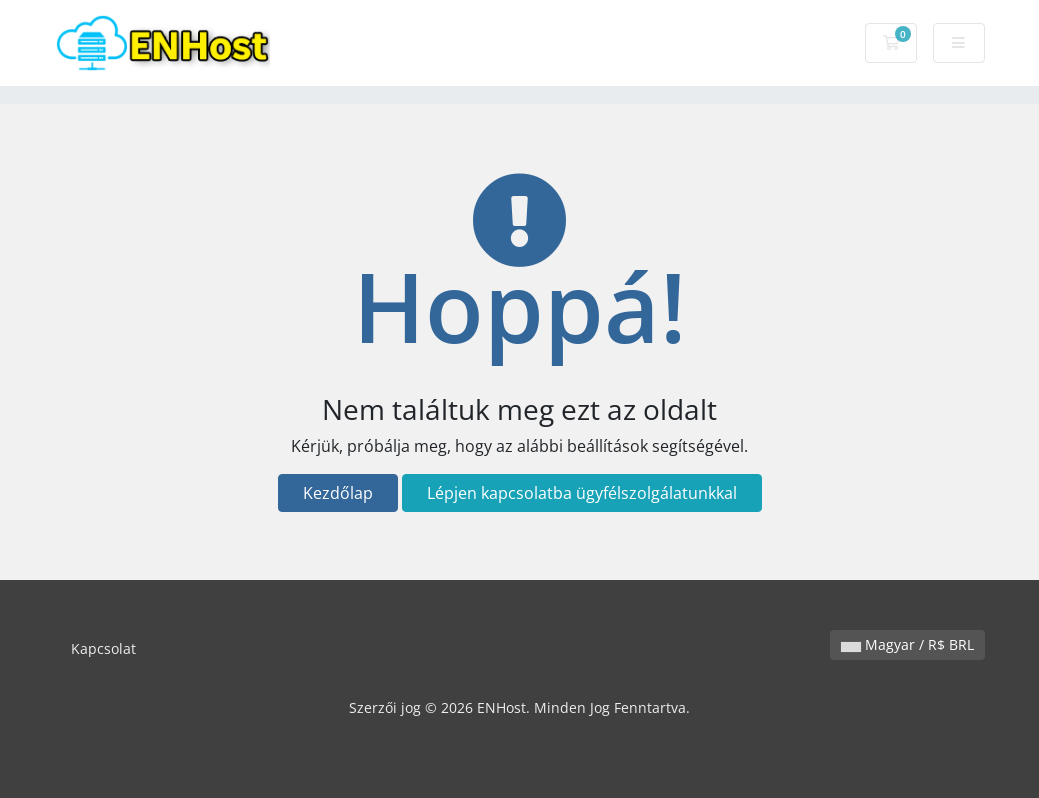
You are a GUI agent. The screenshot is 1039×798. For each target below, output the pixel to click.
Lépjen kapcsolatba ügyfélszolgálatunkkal (582, 493)
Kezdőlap (338, 493)
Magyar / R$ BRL (907, 644)
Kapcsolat (103, 648)
